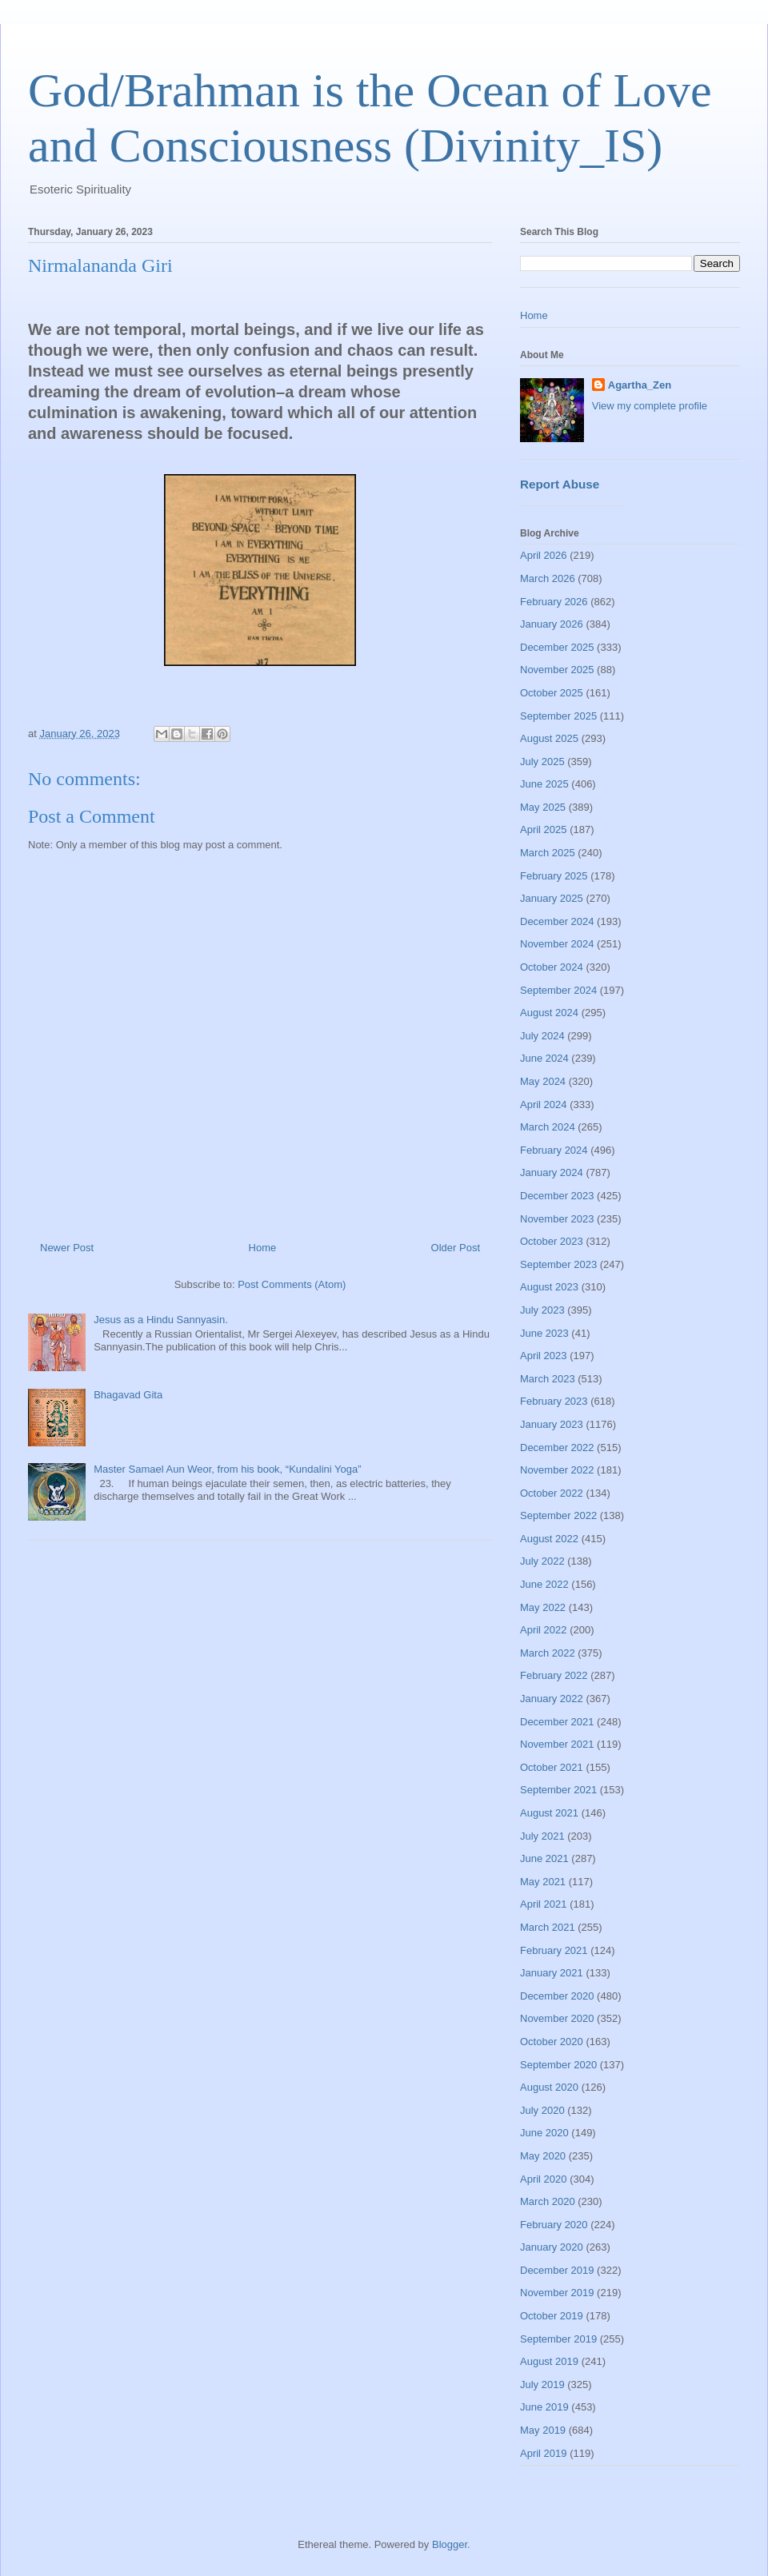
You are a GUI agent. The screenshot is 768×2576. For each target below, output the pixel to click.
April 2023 (543, 1356)
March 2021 (547, 1927)
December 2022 (557, 1447)
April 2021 (543, 1904)
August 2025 (549, 738)
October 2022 (551, 1493)
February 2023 (554, 1401)
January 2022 (551, 1699)
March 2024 (547, 1127)
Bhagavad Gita (128, 1395)
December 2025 (557, 647)
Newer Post (67, 1248)
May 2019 (543, 2430)
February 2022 (554, 1675)
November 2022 (557, 1470)
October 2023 (551, 1241)
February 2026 (554, 602)
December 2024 (557, 921)
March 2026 (547, 578)
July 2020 (542, 2110)
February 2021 (554, 1950)
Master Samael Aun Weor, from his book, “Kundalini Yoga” (227, 1469)
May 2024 (543, 1081)
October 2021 (551, 1767)
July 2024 (542, 1036)
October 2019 (551, 2316)
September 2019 (558, 2339)
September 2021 (558, 1790)
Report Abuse (559, 484)
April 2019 (543, 2453)
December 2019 (557, 2270)
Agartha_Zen (639, 385)
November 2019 (557, 2293)
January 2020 (551, 2247)
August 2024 (549, 1013)
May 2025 (543, 807)
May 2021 (543, 1882)
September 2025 (558, 716)
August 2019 (549, 2361)
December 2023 (557, 1196)
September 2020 (558, 2065)
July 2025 (542, 762)
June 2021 (544, 1858)
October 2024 (551, 967)
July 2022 (542, 1561)
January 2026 (551, 624)
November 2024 (557, 944)
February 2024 (554, 1150)
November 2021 (557, 1744)
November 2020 (557, 2018)
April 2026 (543, 555)
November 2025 (557, 670)
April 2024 (543, 1105)
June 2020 (544, 2133)
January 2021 (551, 1973)
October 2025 (551, 693)
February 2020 (554, 2225)
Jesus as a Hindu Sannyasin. (161, 1320)
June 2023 (544, 1333)
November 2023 (557, 1219)
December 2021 (557, 1722)
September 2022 (558, 1515)
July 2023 (542, 1310)
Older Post (455, 1248)
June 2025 (544, 784)
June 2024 (544, 1058)
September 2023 (558, 1264)
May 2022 (543, 1607)
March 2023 (547, 1379)
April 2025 (543, 829)
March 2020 (547, 2201)
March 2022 (547, 1653)
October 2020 (551, 2042)
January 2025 (551, 898)
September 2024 (558, 990)
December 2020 (557, 1996)
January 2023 (551, 1424)
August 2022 (549, 1539)
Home (263, 1248)
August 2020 (549, 2087)
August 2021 (549, 1813)
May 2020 (543, 2156)
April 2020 (543, 2179)
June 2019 (544, 2407)
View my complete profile (649, 406)
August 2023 (549, 1287)
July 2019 (542, 2385)
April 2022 (543, 1630)
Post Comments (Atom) (292, 1284)
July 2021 (542, 1836)
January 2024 (551, 1172)
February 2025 (554, 876)
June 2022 (544, 1584)
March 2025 (547, 853)
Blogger (449, 2544)
